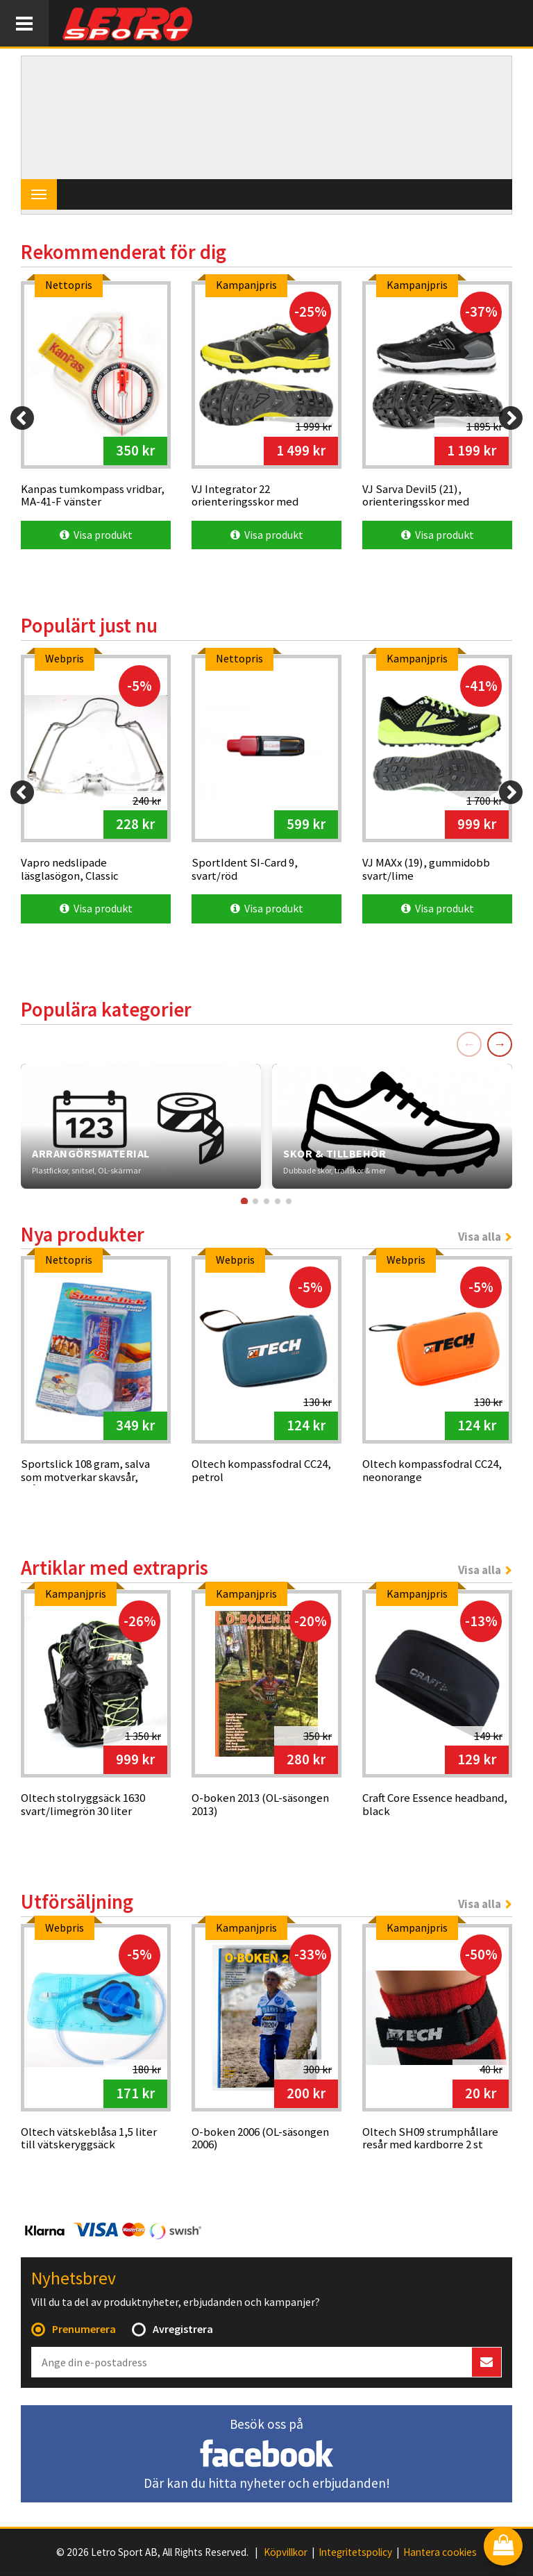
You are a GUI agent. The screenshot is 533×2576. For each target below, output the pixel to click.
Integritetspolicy (355, 2552)
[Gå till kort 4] (277, 1201)
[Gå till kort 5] (288, 1201)
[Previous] (22, 418)
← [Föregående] (469, 1044)
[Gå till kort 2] (255, 1201)
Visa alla (479, 1237)
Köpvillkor (285, 2552)
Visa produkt (96, 535)
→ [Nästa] (499, 1044)
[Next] (511, 418)
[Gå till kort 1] (244, 1200)
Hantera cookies (440, 2552)
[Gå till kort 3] (266, 1201)
